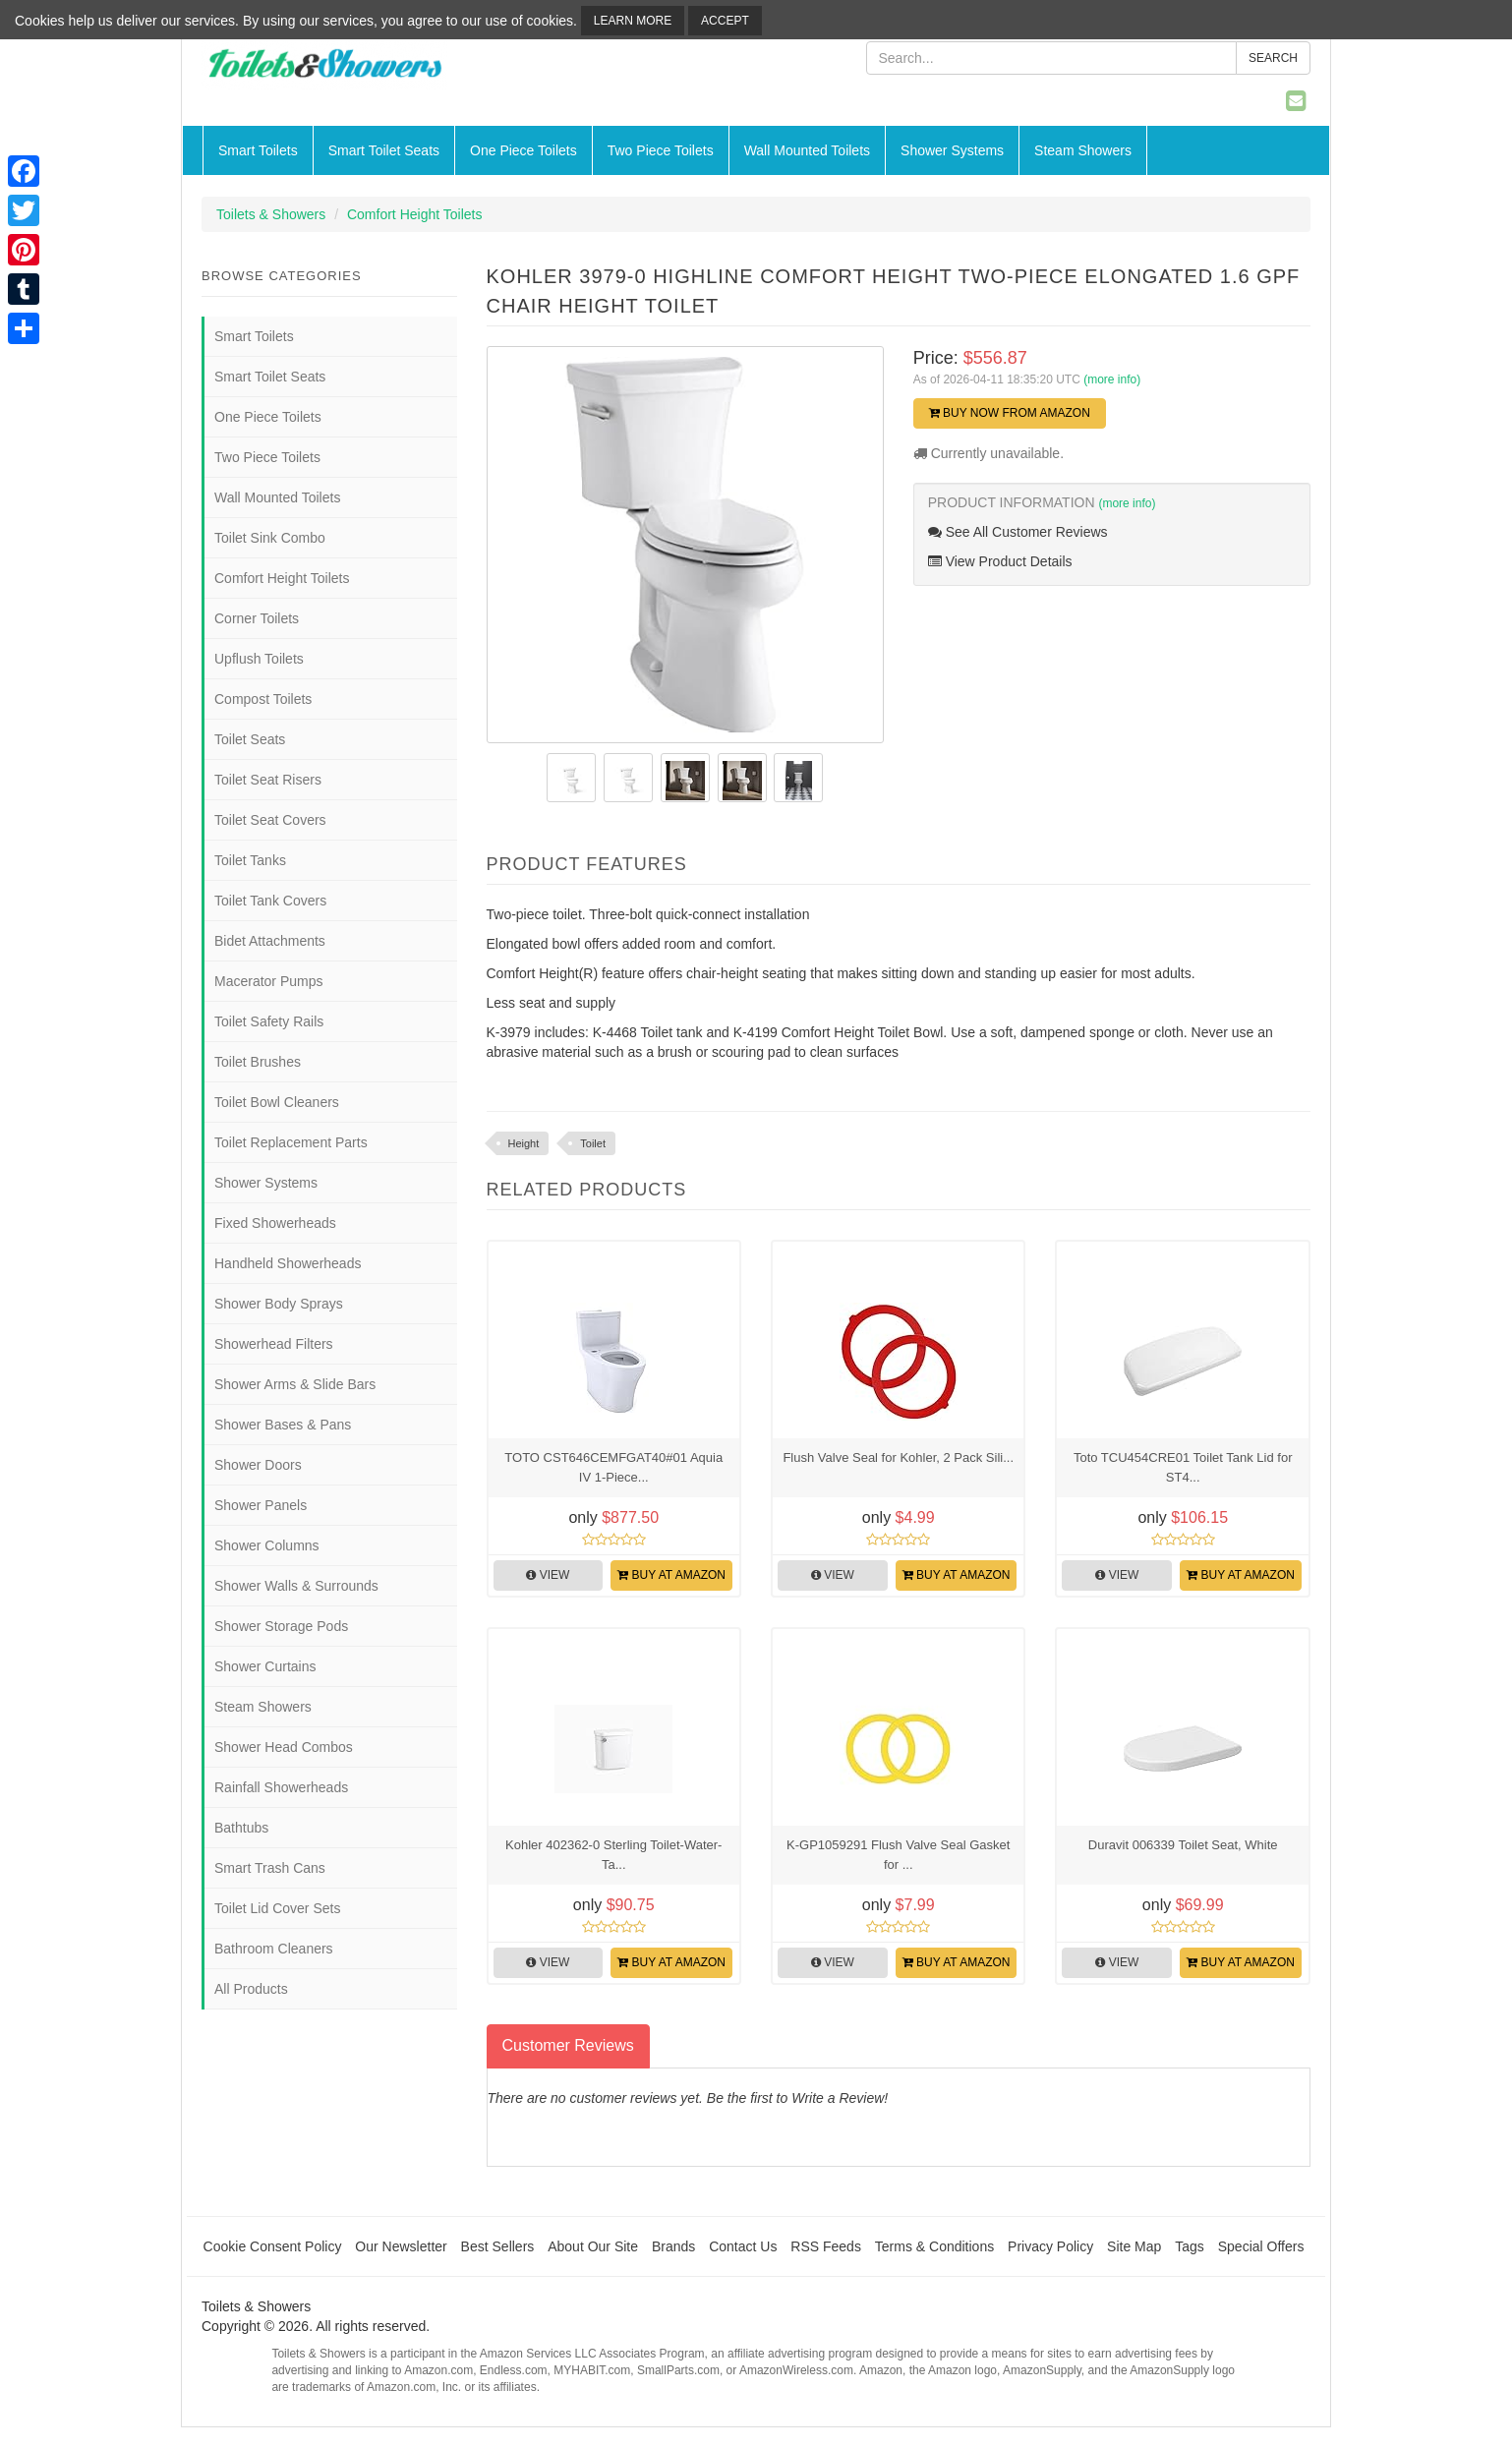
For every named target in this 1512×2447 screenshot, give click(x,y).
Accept (725, 21)
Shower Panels (260, 1505)
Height (524, 1143)
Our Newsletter (400, 2246)
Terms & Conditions (934, 2246)
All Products (251, 1989)
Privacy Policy (1050, 2246)
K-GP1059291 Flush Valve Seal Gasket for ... (898, 1854)
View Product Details (1000, 561)
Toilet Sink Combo (269, 538)
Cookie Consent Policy (273, 2246)
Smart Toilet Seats (383, 150)
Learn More (632, 21)
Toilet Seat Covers (270, 820)
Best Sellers (498, 2246)
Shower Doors (258, 1465)
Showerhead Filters (273, 1344)
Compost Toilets (263, 699)
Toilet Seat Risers (267, 779)
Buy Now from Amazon (1009, 413)
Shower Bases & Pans (282, 1424)
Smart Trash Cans (269, 1868)
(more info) (1111, 379)
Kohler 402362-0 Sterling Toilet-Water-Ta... (613, 1854)
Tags (1189, 2246)
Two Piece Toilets (661, 150)
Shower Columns (267, 1545)
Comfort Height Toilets (414, 214)
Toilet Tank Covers (270, 900)
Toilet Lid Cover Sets (277, 1908)
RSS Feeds (825, 2246)
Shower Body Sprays (278, 1303)
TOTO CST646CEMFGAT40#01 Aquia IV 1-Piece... (613, 1467)
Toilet (593, 1143)
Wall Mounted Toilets (807, 150)
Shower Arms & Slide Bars (295, 1384)
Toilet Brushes (257, 1062)
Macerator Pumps (268, 981)
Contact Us (743, 2246)
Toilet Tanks (250, 860)
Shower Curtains (265, 1666)
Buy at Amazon (671, 1575)
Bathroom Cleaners (273, 1948)
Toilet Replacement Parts (291, 1142)
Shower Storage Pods (281, 1626)
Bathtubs (241, 1827)
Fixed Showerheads (275, 1223)
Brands (673, 2246)
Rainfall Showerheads (281, 1787)
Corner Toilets (256, 618)
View (547, 1575)
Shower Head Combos (283, 1747)
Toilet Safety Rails (268, 1021)
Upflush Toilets (259, 659)
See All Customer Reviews (1018, 532)
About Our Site (593, 2246)
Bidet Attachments (269, 941)
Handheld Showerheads (287, 1263)
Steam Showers (1083, 150)
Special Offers (1261, 2246)
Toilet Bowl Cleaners (276, 1102)
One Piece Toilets (523, 150)
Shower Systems (952, 150)
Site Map (1134, 2246)
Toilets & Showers (270, 214)
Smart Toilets (258, 150)
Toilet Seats (249, 739)
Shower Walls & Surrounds (296, 1586)
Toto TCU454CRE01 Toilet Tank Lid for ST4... (1183, 1467)
